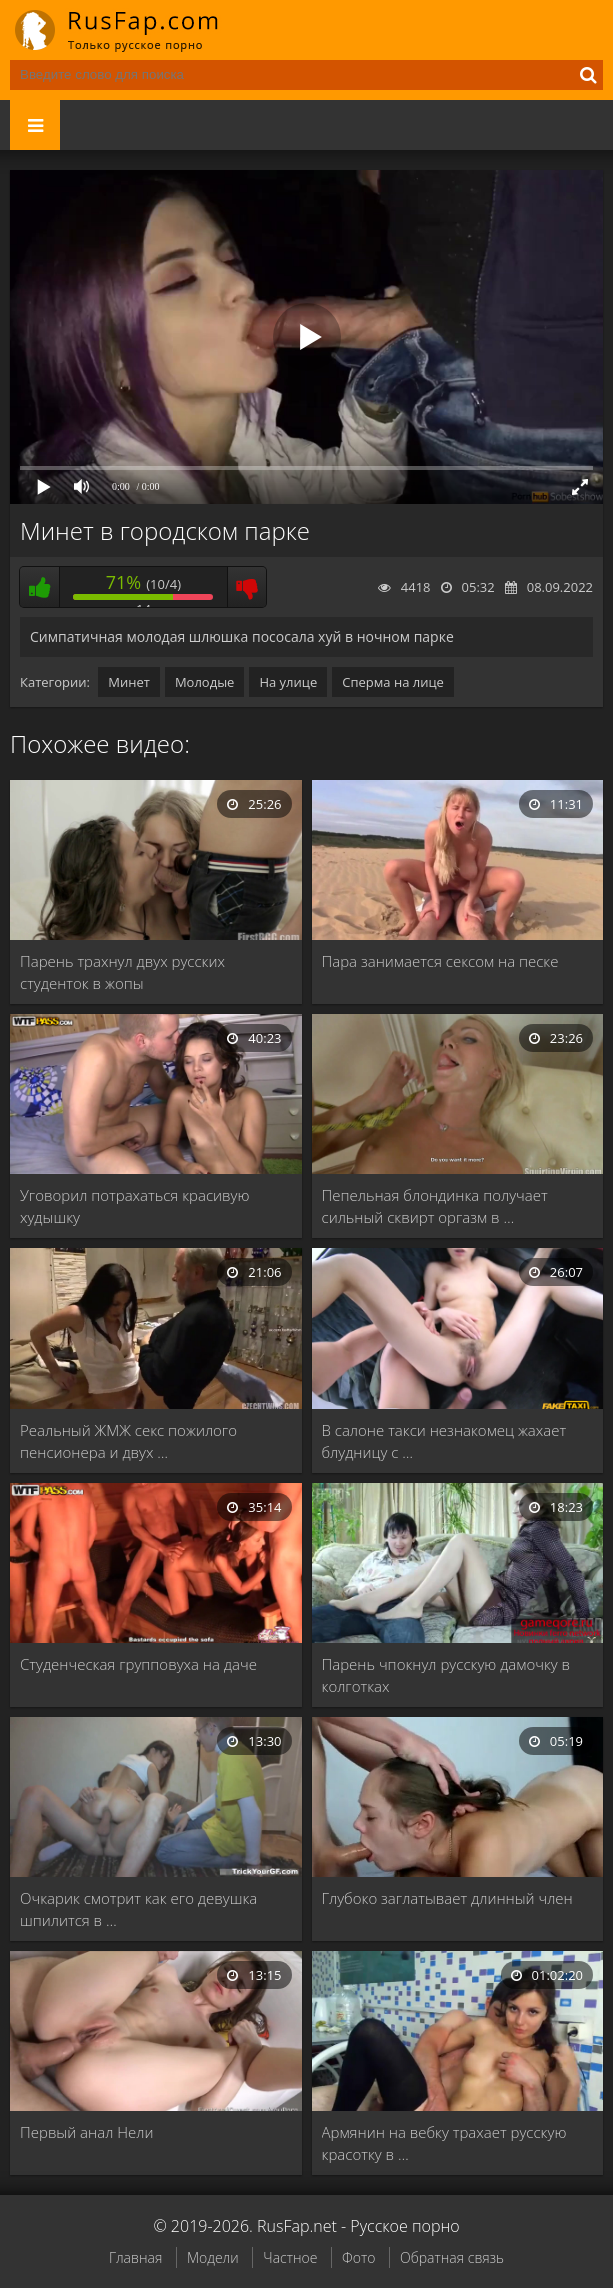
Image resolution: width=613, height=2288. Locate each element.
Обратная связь (452, 2257)
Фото (358, 2257)
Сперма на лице (393, 682)
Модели (213, 2257)
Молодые (205, 682)
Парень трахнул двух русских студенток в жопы (122, 972)
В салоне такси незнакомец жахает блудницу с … (444, 1441)
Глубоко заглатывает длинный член (447, 1898)
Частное (290, 2257)
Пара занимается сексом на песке (440, 961)
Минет (129, 682)
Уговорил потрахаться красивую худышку (134, 1206)
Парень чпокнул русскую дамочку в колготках (446, 1675)
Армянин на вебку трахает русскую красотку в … (444, 2143)
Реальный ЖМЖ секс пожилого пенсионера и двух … (128, 1441)
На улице (288, 682)
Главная (135, 2257)
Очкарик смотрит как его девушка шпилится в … (138, 1909)
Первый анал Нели (86, 2132)
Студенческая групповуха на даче (138, 1664)
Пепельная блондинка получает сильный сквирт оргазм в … (435, 1206)
